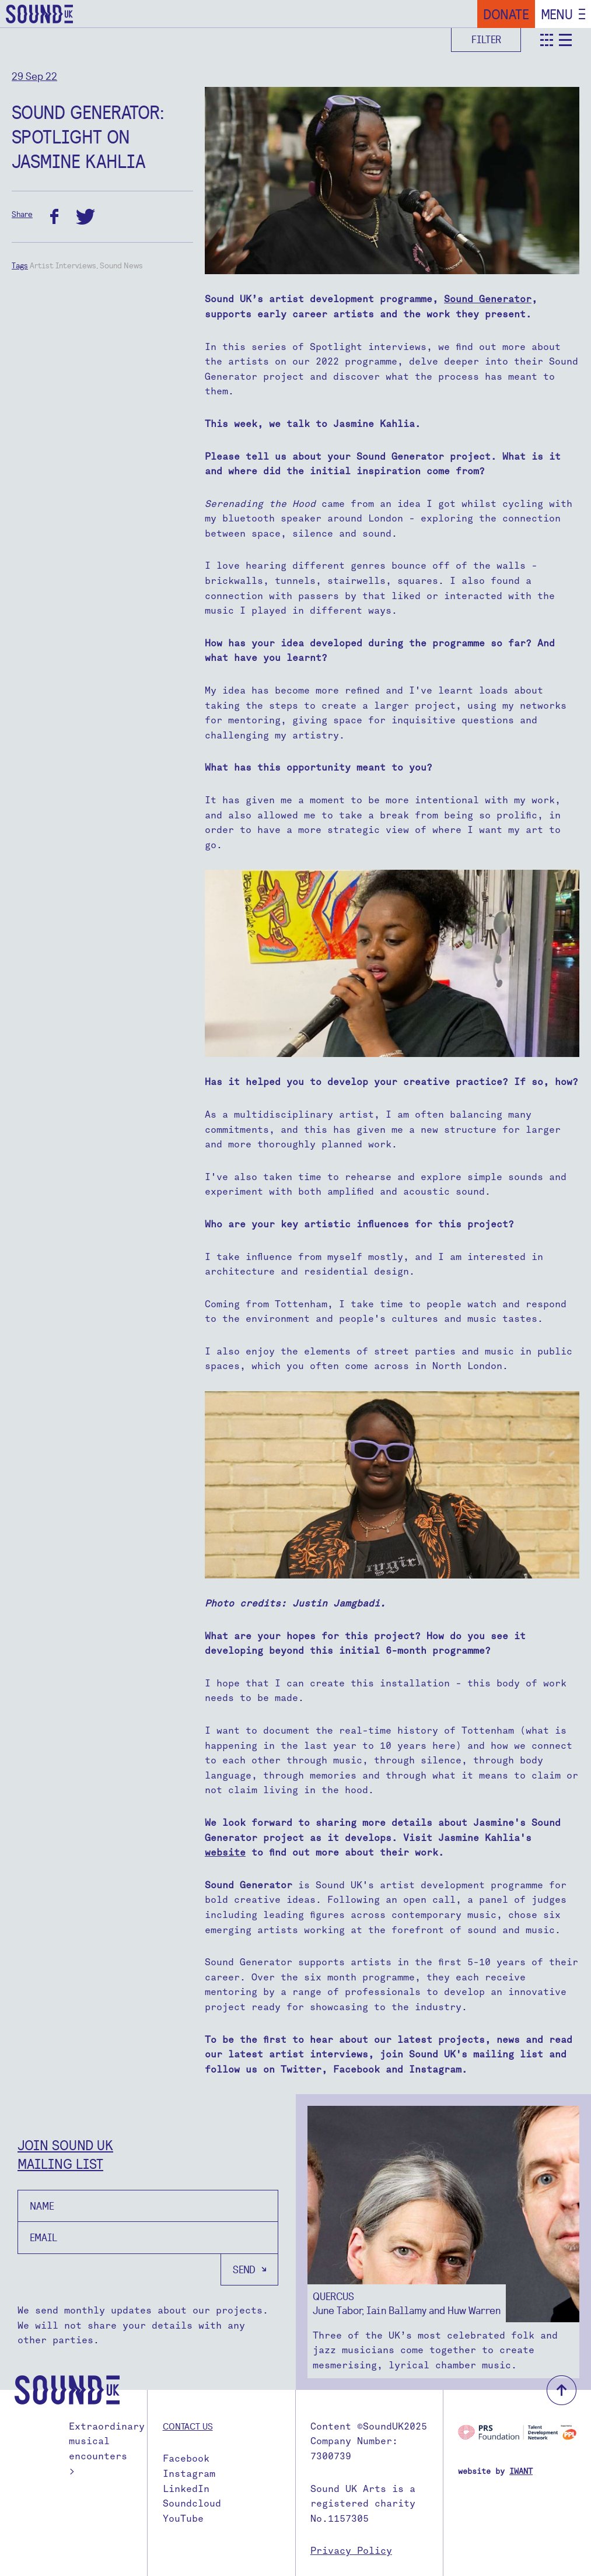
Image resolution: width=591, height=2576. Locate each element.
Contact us (188, 2426)
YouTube (183, 2518)
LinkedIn (186, 2489)
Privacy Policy (351, 2550)
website (225, 1852)
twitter (85, 217)
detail (565, 40)
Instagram (189, 2474)
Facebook (186, 2458)
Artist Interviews (63, 265)
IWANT (521, 2471)
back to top (561, 2390)
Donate (506, 14)
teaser (546, 40)
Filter (486, 39)
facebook (54, 217)
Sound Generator (487, 299)
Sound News (121, 265)
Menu (557, 14)
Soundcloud (192, 2503)
